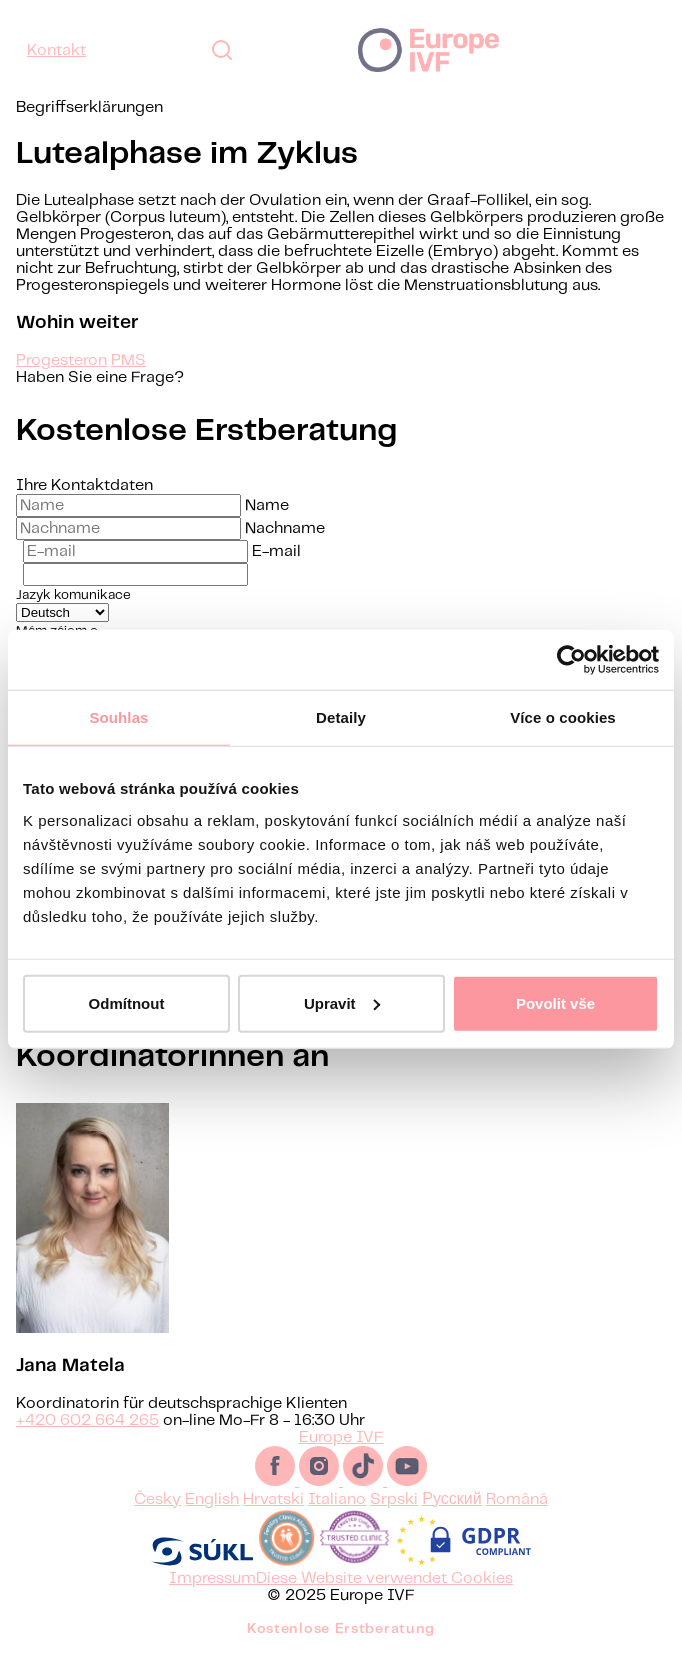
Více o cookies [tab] (563, 717)
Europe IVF (428, 50)
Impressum (212, 1602)
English (212, 1523)
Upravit (342, 1002)
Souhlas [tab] (118, 717)
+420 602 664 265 (87, 1444)
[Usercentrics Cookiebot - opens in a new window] (571, 660)
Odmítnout (127, 1002)
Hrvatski (273, 1523)
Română (517, 1523)
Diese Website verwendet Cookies (384, 1602)
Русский (451, 1523)
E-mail (276, 551)
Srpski (394, 1523)
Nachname (285, 528)
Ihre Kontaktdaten (84, 485)
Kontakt (56, 50)
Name (267, 505)
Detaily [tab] (341, 717)
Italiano (337, 1523)
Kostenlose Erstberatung (341, 1653)
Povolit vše (555, 1002)
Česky (157, 1523)
